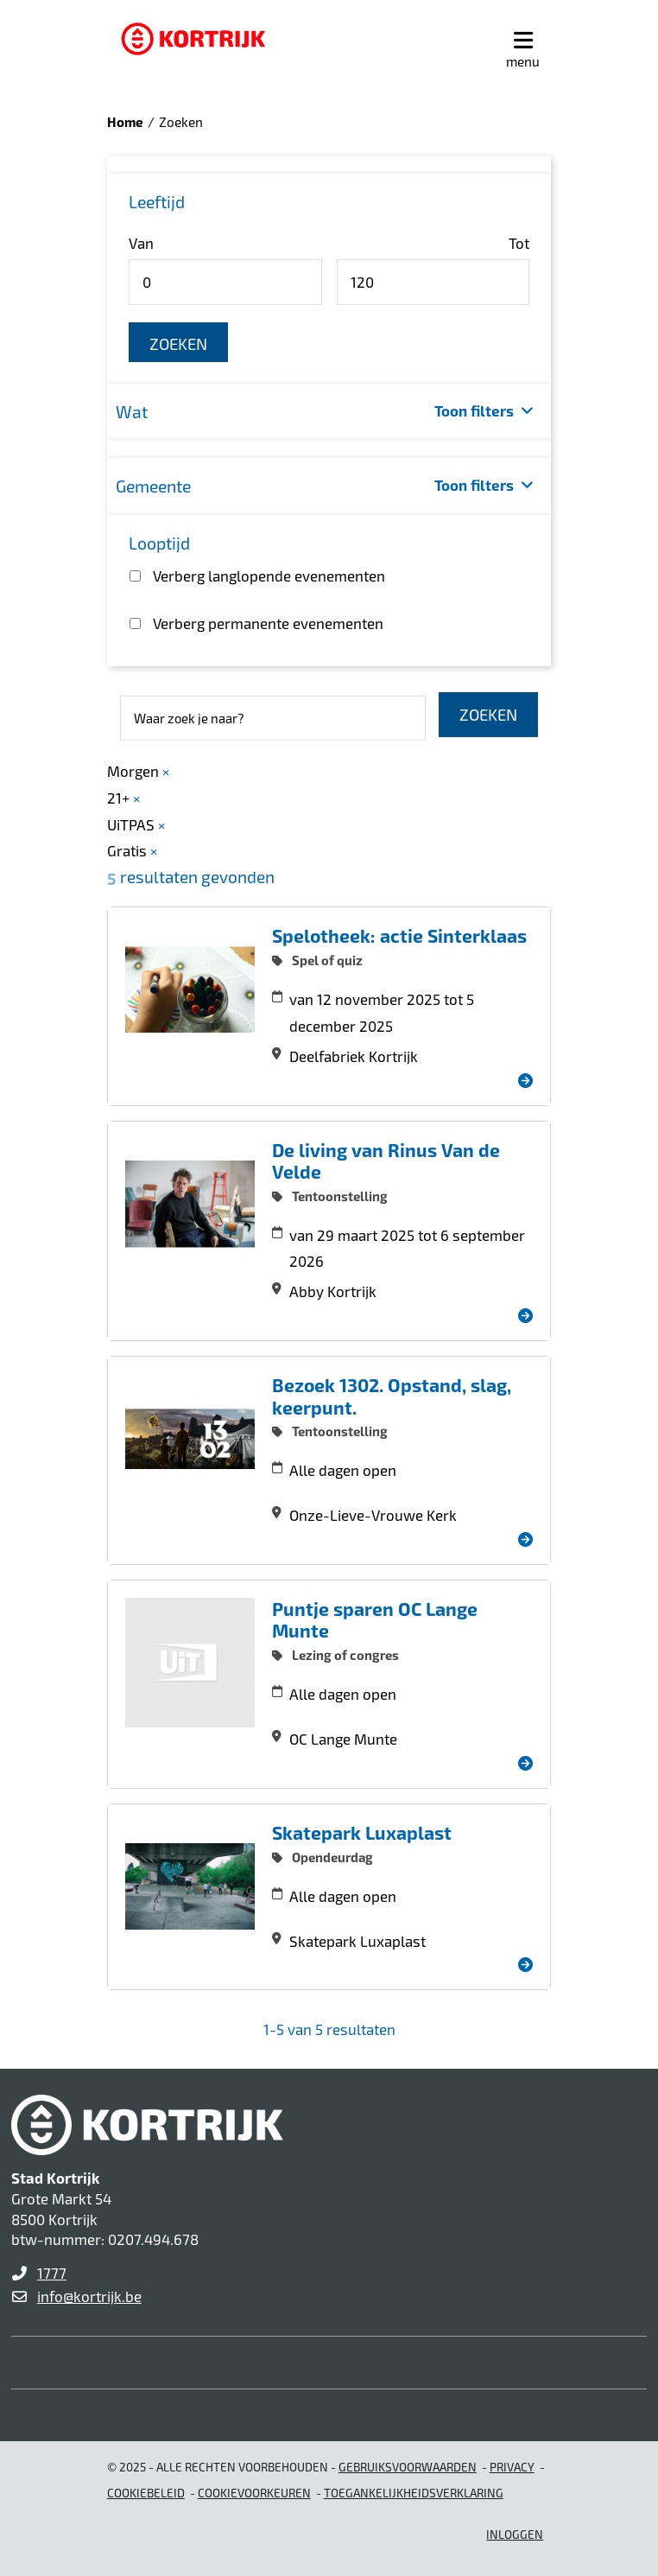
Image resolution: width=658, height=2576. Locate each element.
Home (125, 122)
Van (141, 242)
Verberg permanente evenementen (268, 623)
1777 (51, 2272)
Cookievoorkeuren (254, 2492)
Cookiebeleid (146, 2492)
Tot (519, 242)
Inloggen (514, 2534)
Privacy (512, 2466)
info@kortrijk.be (89, 2296)
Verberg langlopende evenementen (269, 575)
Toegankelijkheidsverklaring (413, 2492)
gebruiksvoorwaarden (407, 2466)
